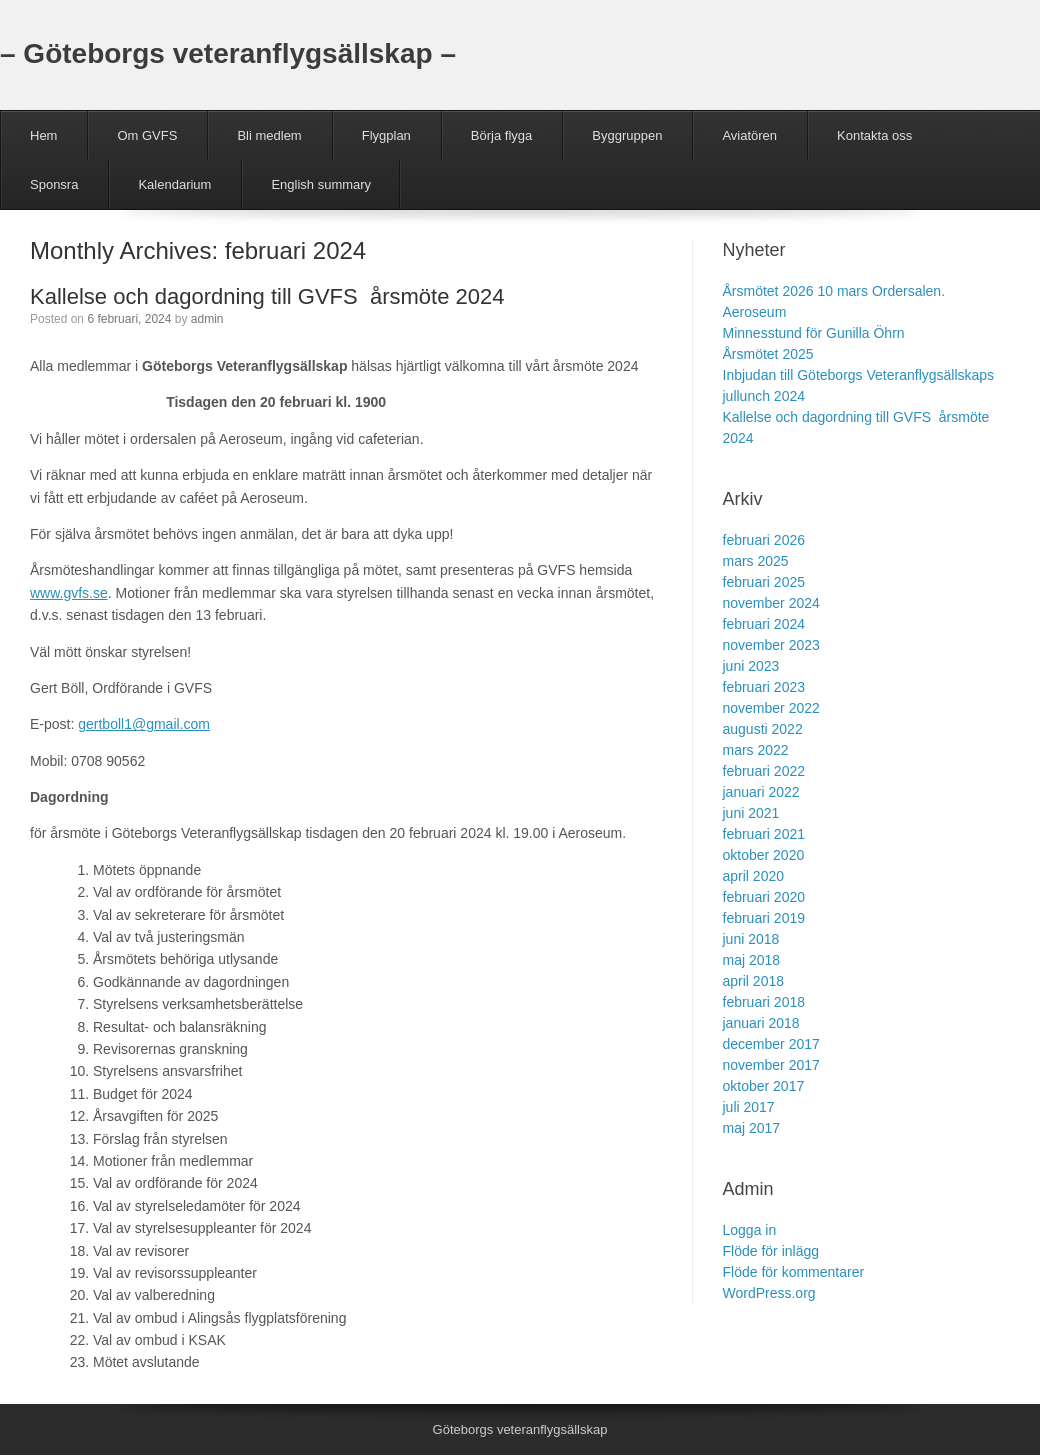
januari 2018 (761, 1023)
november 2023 (771, 645)
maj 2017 (752, 1128)
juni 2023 (751, 666)
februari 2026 (764, 540)
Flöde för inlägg (771, 1251)
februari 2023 (764, 687)
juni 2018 (751, 939)
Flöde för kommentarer (794, 1272)
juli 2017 (749, 1107)
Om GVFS (147, 135)
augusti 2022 (763, 729)
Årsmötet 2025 (768, 354)
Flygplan (386, 135)
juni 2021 (751, 813)
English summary (321, 184)
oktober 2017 (764, 1086)
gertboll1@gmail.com (144, 724)
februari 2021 (764, 834)
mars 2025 (756, 561)
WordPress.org (769, 1293)
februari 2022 (764, 771)
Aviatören (749, 135)
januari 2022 (761, 792)
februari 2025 (764, 582)
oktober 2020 (764, 855)
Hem (43, 135)
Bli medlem (269, 135)
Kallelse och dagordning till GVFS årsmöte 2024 (267, 296)
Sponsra (54, 184)
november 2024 (771, 603)
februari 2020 (764, 897)
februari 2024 (764, 624)
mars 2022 (756, 750)
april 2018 (754, 981)
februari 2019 (764, 918)
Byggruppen (627, 135)
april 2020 (754, 876)
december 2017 (771, 1044)
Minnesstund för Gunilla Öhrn (814, 333)
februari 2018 (764, 1002)
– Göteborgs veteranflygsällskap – (228, 53)
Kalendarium (174, 184)
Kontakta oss (874, 135)
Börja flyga (501, 135)
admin (207, 319)
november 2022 (771, 708)
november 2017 (771, 1065)
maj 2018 (752, 960)
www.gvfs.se (69, 593)
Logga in (750, 1230)
